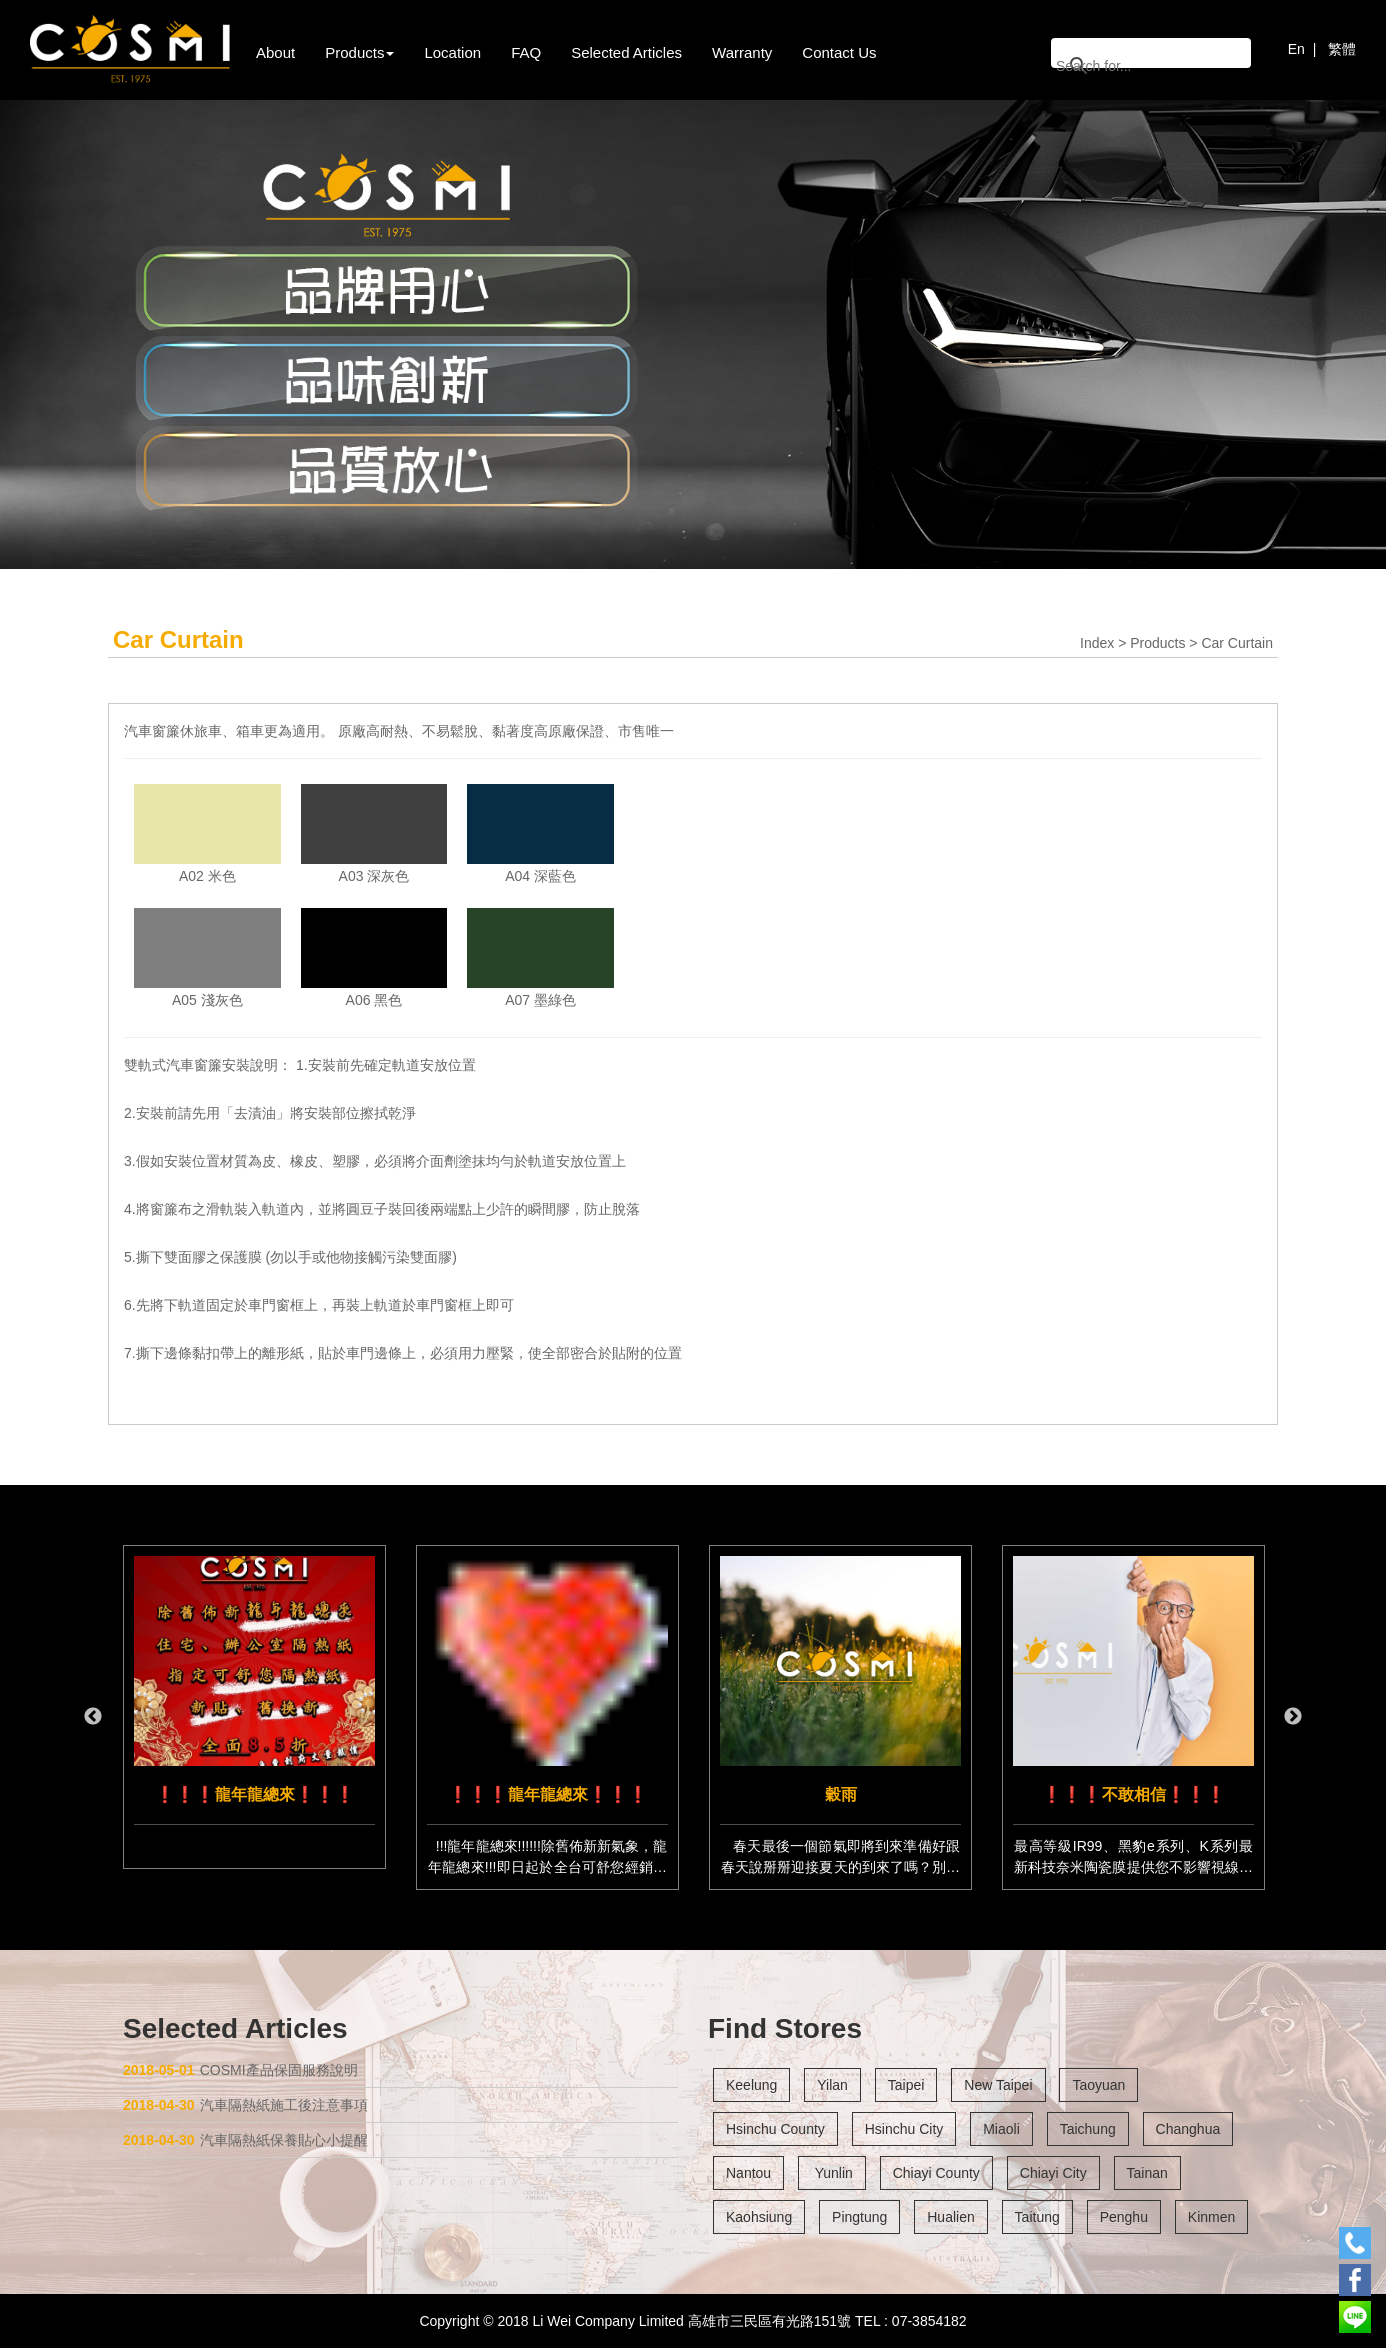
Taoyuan (1098, 2085)
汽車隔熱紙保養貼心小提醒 (245, 2140)
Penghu (1124, 2217)
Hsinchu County (775, 2129)
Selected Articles (626, 52)
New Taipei (998, 2085)
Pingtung (859, 2217)
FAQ (526, 52)
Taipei (906, 2085)
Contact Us (839, 52)
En (1296, 49)
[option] (254, 1707)
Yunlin (832, 2173)
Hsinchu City (904, 2129)
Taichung (1088, 2129)
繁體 (1342, 49)
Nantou (748, 2173)
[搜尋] (1125, 65)
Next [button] (1293, 1717)
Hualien (950, 2217)
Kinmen (1211, 2217)
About (275, 52)
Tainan (1147, 2173)
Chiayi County (936, 2173)
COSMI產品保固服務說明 (240, 2070)
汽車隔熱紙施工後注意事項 (245, 2105)
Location (452, 52)
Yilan (832, 2085)
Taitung (1037, 2217)
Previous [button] (93, 1717)
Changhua (1188, 2129)
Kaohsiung (759, 2217)
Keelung (751, 2085)
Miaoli (1001, 2129)
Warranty (742, 52)
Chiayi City (1053, 2173)
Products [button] (359, 52)
